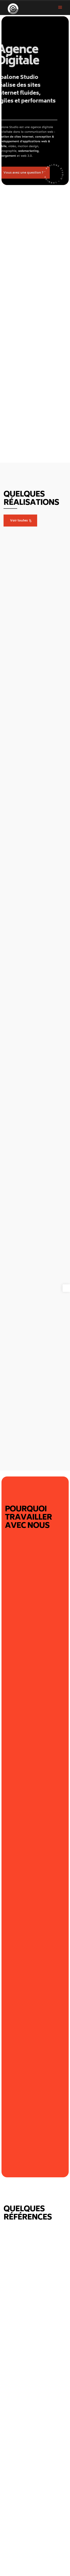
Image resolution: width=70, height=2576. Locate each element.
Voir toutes (19, 520)
